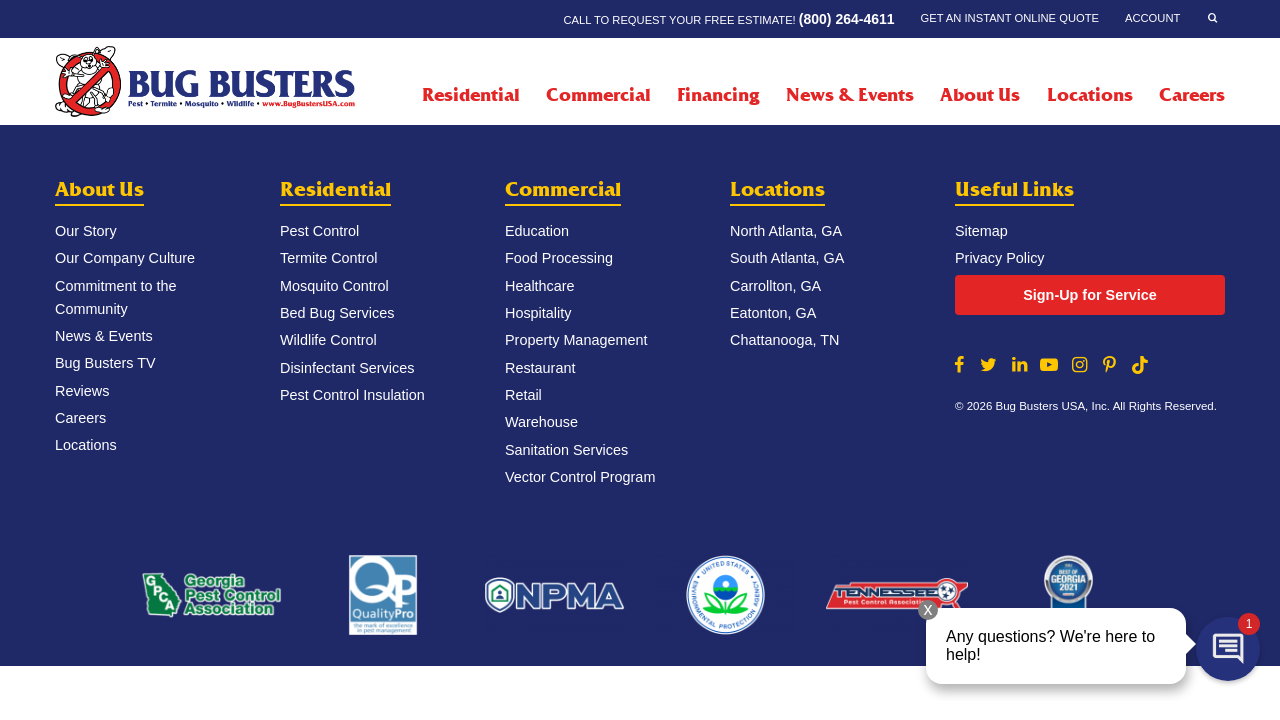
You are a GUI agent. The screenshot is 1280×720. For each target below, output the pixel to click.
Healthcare (540, 286)
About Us (99, 189)
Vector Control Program (580, 477)
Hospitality (538, 313)
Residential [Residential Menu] (471, 95)
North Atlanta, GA (786, 231)
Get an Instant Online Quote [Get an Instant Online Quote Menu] (1010, 18)
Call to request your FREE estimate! (728, 19)
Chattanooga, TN (784, 340)
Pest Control (319, 231)
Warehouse (541, 422)
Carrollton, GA (775, 286)
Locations (1090, 95)
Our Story (86, 231)
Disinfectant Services (347, 368)
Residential (335, 189)
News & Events (850, 95)
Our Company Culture (125, 258)
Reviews (82, 391)
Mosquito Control (334, 286)
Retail (523, 395)
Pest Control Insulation (352, 395)
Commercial (563, 189)
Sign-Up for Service (1090, 295)
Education (537, 231)
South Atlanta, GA (787, 258)
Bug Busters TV (105, 363)
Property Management (576, 340)
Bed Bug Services (337, 313)
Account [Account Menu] (1152, 18)
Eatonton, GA (773, 313)
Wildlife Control (328, 340)
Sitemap (981, 231)
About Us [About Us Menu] (980, 95)
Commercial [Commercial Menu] (598, 95)
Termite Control (329, 258)
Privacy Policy (1000, 258)
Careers (1192, 95)
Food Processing (559, 258)
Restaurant (540, 368)
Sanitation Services (566, 450)
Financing (718, 95)
